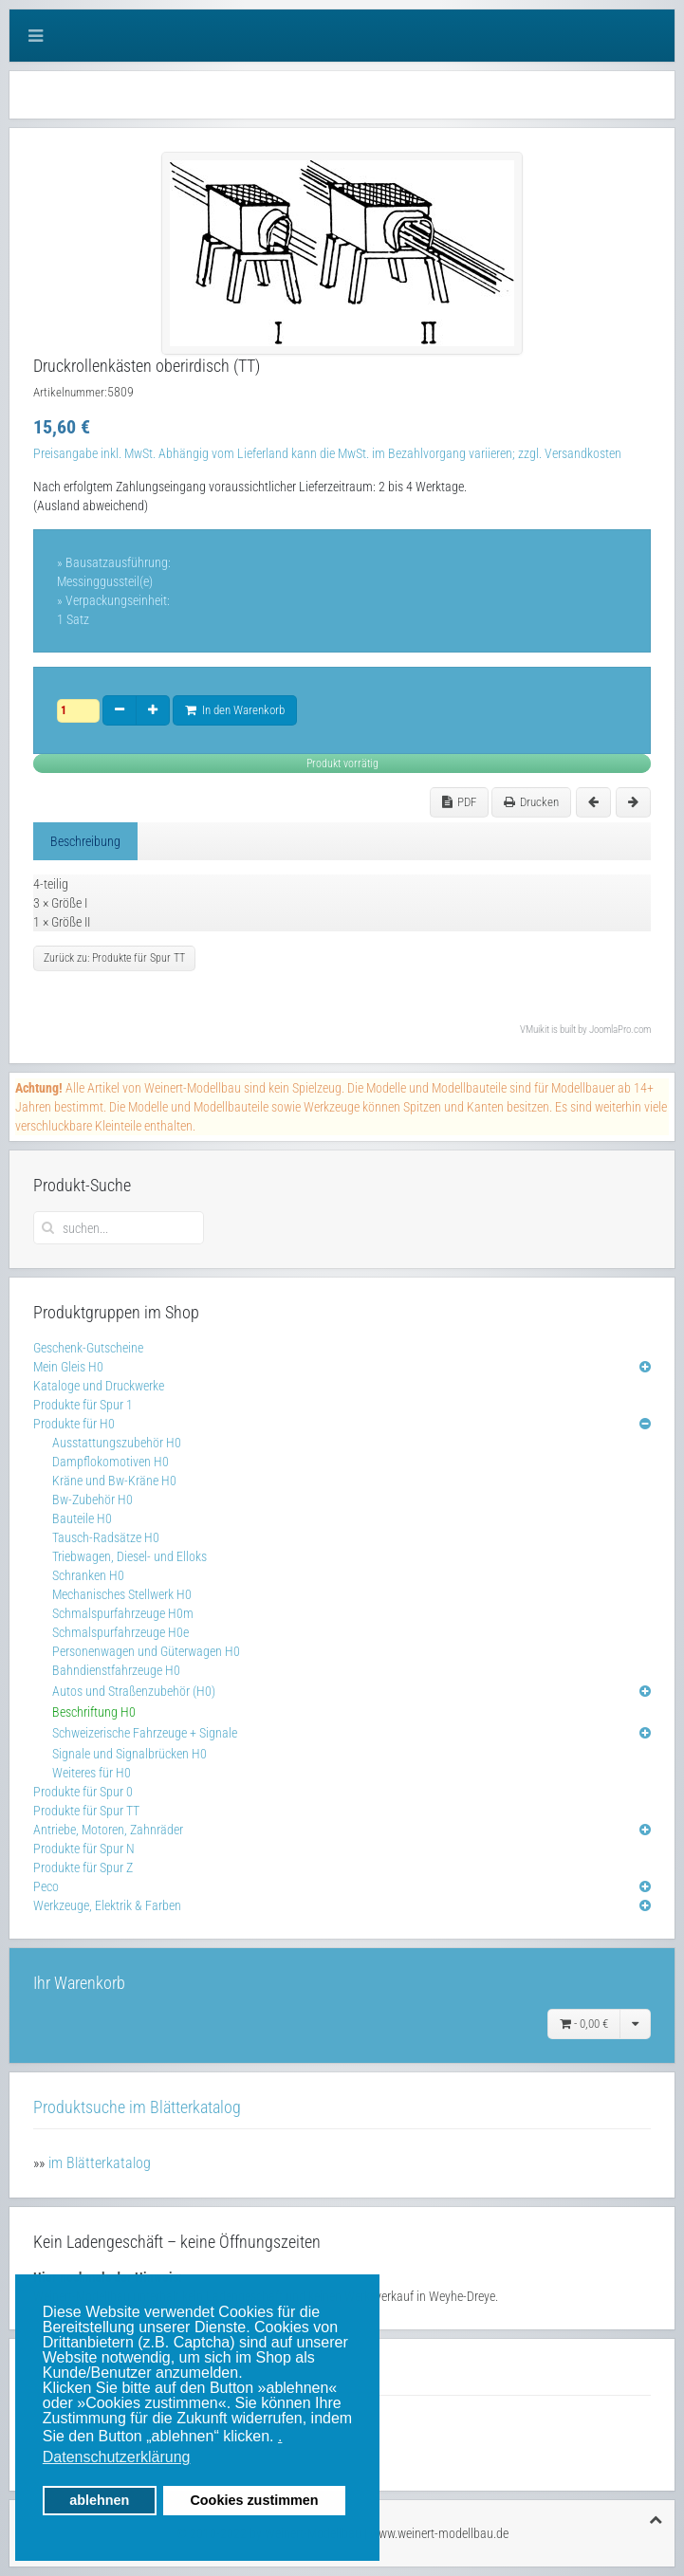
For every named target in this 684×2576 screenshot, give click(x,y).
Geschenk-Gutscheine (88, 1347)
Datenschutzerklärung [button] (117, 2457)
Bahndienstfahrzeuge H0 (116, 1670)
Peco (46, 1886)
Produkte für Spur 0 (83, 1791)
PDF (459, 802)
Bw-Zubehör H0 (92, 1499)
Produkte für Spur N (84, 1848)
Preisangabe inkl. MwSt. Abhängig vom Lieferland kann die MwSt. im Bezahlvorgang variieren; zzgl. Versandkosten (327, 453)
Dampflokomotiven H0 (110, 1461)
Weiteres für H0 (91, 1772)
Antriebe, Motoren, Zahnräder (108, 1829)
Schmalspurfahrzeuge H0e (120, 1632)
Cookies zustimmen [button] (254, 2500)
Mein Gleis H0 (68, 1366)
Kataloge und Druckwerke (98, 1385)
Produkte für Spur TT (86, 1810)
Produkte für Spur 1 (83, 1404)
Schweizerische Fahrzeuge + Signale (144, 1732)
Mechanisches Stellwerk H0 (122, 1594)
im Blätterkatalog (99, 2163)
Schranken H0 (88, 1575)
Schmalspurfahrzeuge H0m (123, 1613)
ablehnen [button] (99, 2500)
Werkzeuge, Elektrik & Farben (107, 1905)
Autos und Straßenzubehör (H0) (133, 1691)
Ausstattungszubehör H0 (116, 1442)
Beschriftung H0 (94, 1712)
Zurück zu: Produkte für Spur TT (114, 958)
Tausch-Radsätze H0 (105, 1537)
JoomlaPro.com (620, 1029)
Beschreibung (85, 841)
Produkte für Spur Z (83, 1867)
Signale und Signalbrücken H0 (129, 1753)
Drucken (531, 802)
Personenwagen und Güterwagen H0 (146, 1651)
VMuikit (534, 1029)
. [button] (280, 2436)
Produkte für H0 (74, 1423)
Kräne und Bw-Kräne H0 (114, 1480)
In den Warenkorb (235, 710)
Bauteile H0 (82, 1518)
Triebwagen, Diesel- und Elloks (129, 1556)
